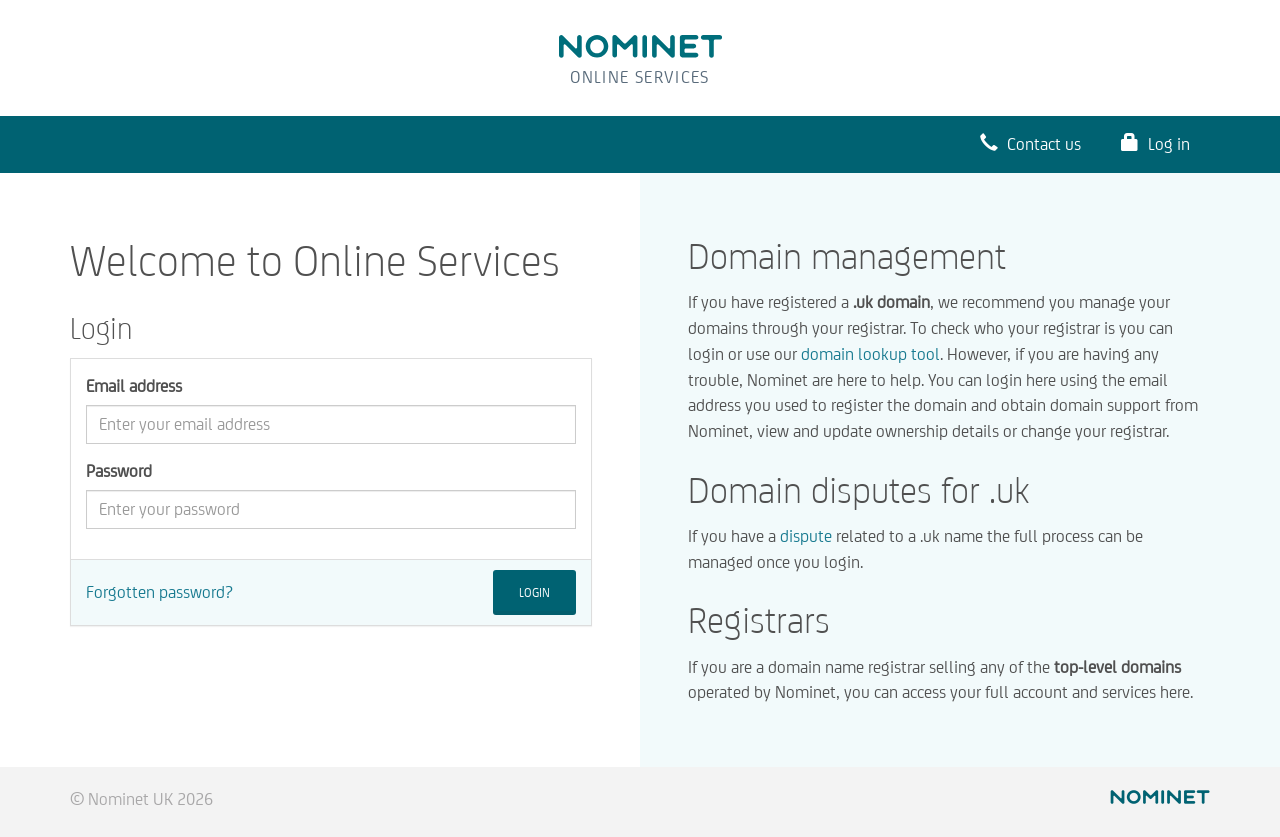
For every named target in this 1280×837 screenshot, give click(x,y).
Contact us (1030, 144)
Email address (134, 386)
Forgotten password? (159, 592)
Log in (1155, 144)
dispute (806, 536)
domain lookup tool (870, 354)
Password (119, 471)
